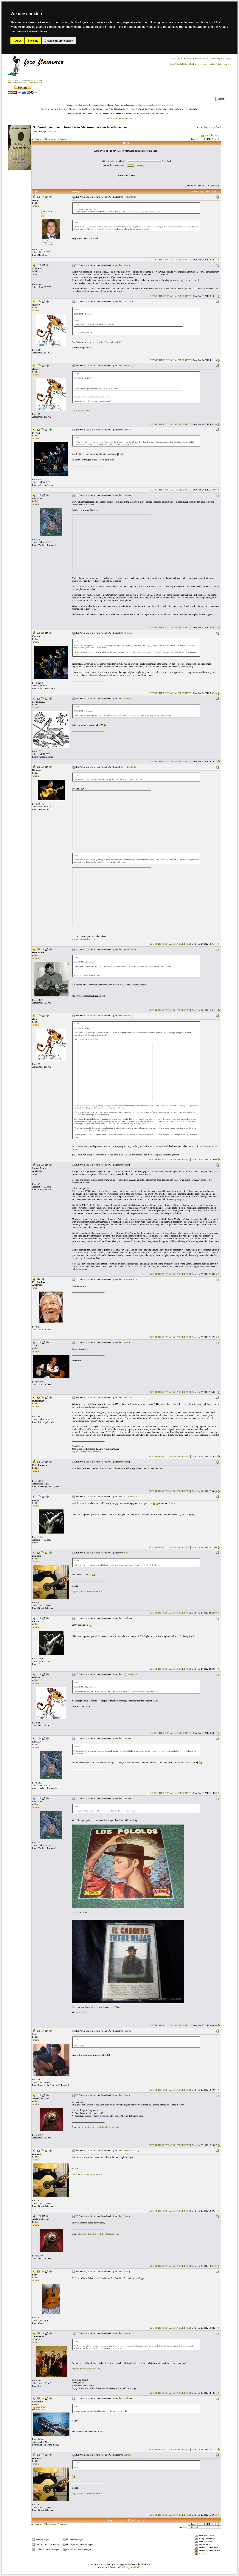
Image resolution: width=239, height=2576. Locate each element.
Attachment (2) (81, 2012)
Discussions (50, 139)
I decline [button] (33, 40)
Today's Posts (176, 64)
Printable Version (210, 135)
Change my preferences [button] (59, 40)
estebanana (129, 698)
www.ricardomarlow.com (83, 939)
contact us (167, 113)
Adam (126, 265)
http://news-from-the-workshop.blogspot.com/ (98, 2127)
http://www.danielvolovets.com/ (86, 1451)
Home (212, 58)
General (63, 139)
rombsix (127, 1618)
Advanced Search (200, 58)
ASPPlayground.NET (131, 2567)
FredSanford (129, 197)
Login (228, 58)
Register (221, 58)
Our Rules (202, 64)
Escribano (128, 2455)
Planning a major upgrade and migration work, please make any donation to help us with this (25, 81)
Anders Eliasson (131, 2150)
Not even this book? (81, 410)
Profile (193, 64)
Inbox (186, 64)
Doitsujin (128, 301)
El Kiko (127, 1397)
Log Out (227, 64)
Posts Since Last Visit (181, 58)
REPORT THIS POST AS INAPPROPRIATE (170, 259)
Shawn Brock (130, 1279)
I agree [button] (17, 40)
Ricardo (127, 2031)
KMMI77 (128, 365)
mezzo (126, 1552)
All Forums (36, 139)
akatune (127, 429)
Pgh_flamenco (130, 1496)
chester (127, 495)
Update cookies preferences (119, 118)
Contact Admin (215, 64)
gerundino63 (129, 949)
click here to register (165, 105)
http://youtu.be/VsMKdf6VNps (86, 2368)
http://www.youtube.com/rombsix (87, 1591)
